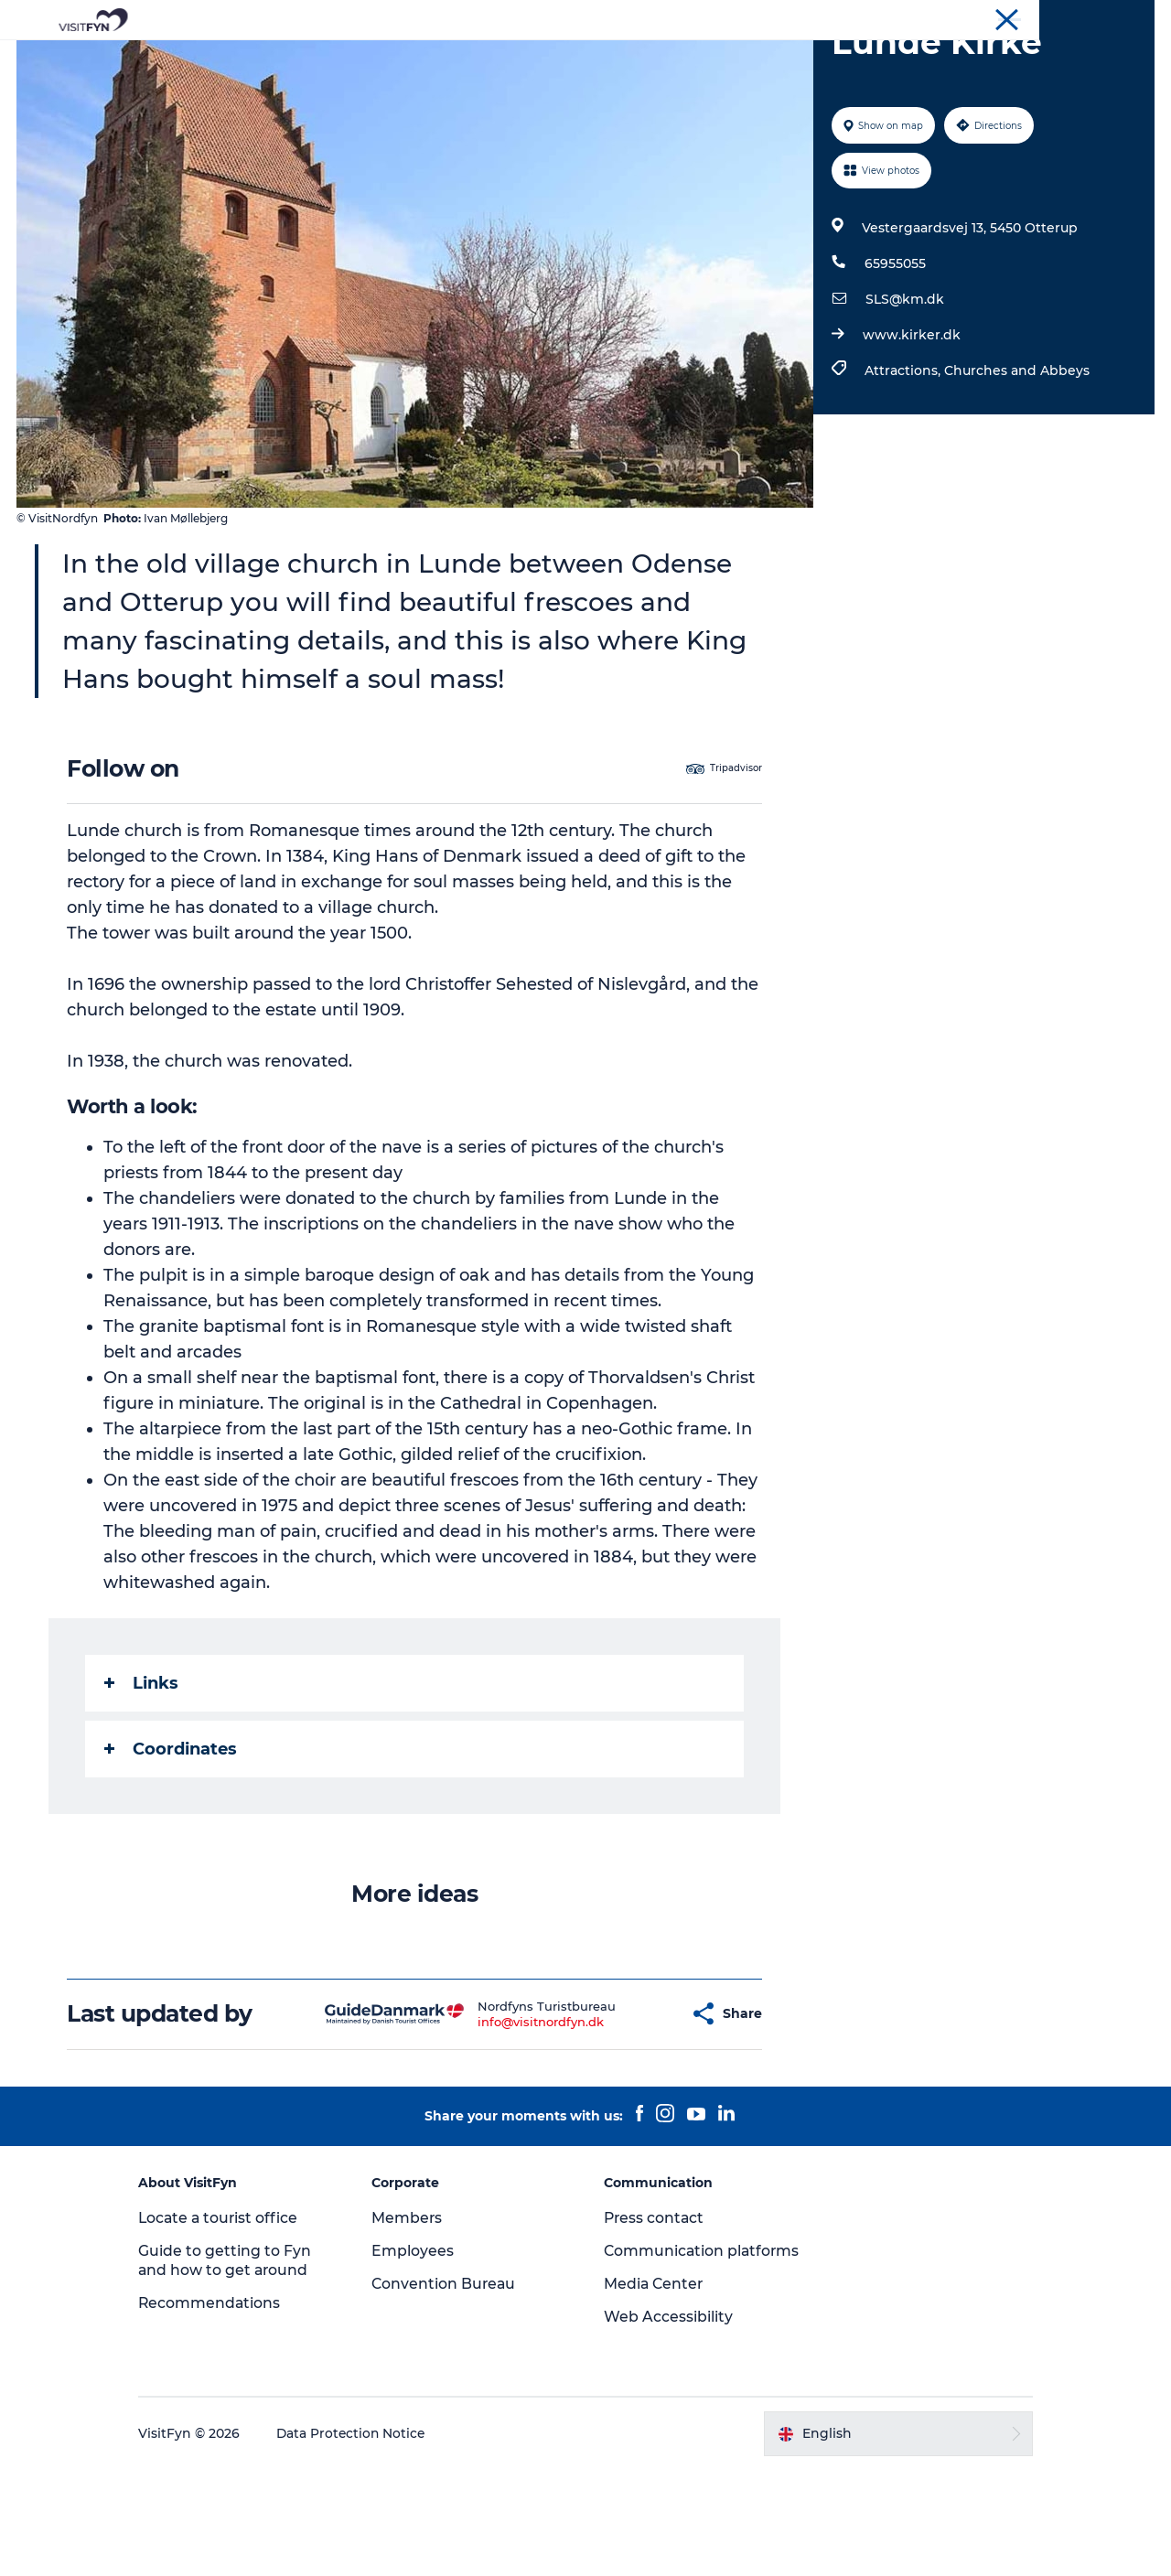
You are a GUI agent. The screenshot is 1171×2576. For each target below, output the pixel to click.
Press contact (655, 2304)
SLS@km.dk (904, 386)
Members (414, 2304)
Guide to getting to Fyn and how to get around (240, 2347)
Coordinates (171, 1836)
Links (142, 1770)
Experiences (390, 59)
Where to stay (775, 59)
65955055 (894, 350)
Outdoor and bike (520, 59)
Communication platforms (664, 2347)
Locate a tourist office (235, 2304)
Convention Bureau (1100, 17)
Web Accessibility (668, 2422)
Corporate (1003, 17)
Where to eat (654, 59)
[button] (641, 2100)
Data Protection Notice (368, 2539)
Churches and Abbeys (1016, 457)
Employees (420, 2337)
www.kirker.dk (911, 421)
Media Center (654, 2390)
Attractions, (903, 457)
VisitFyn (936, 17)
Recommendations (225, 2390)
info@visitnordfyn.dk (507, 2108)
